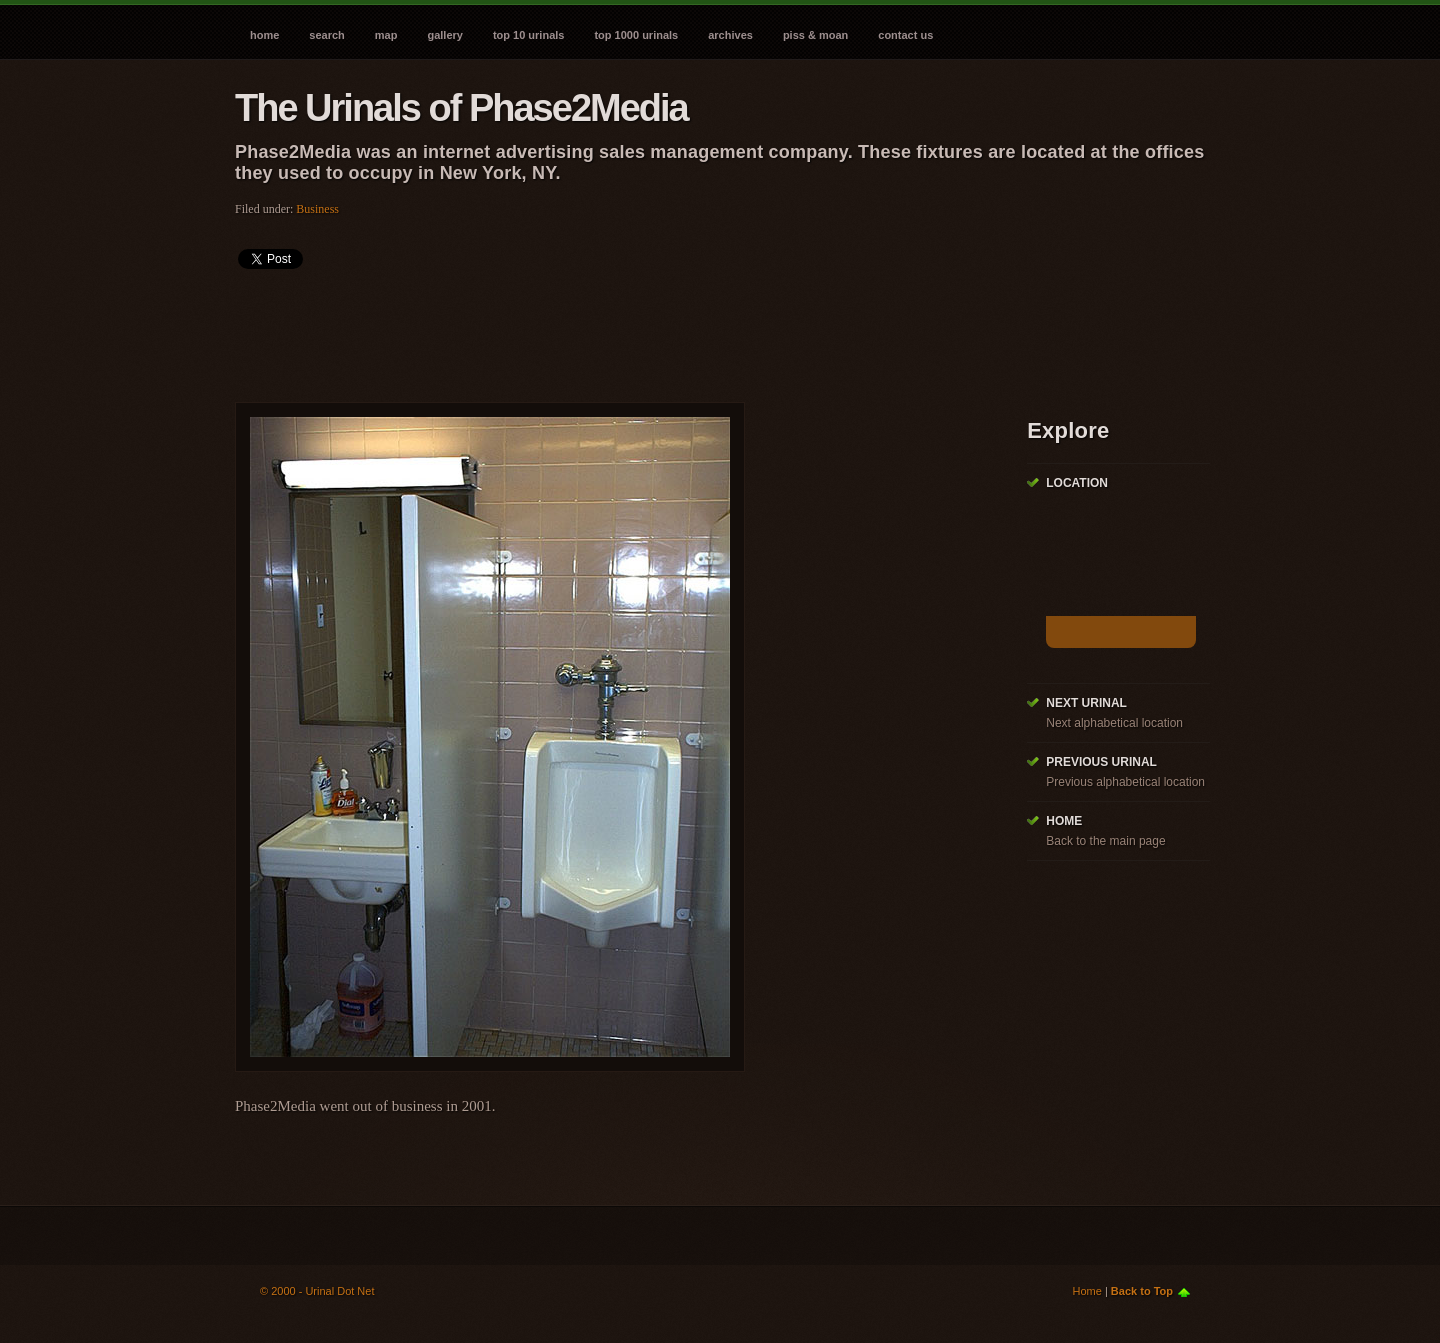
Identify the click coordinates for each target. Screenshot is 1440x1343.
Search (326, 35)
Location (1077, 483)
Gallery (444, 35)
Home (264, 35)
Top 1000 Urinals (636, 35)
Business (317, 209)
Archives (730, 35)
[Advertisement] (599, 329)
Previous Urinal (1101, 762)
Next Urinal (1086, 703)
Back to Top (1142, 1291)
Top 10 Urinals (529, 35)
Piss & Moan (815, 35)
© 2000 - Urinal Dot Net (317, 1291)
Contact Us (905, 35)
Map (386, 35)
